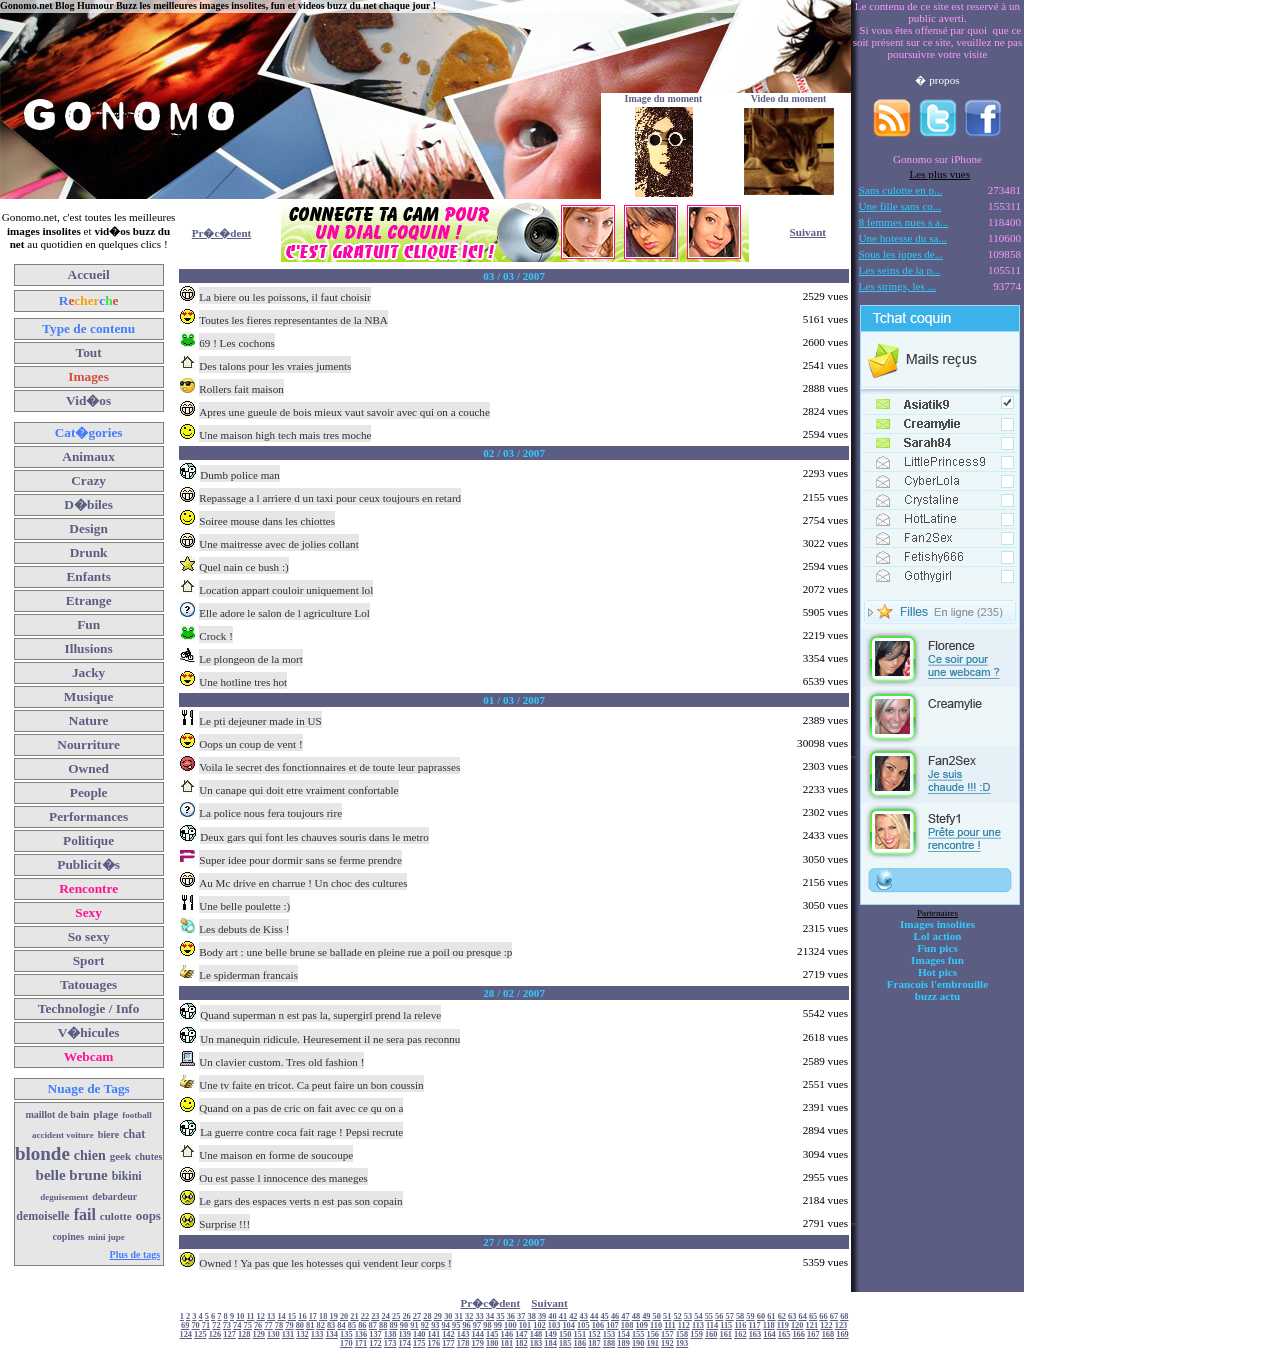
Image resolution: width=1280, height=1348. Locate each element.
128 (244, 1334)
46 (615, 1316)
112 (684, 1325)
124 (186, 1334)
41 (563, 1316)
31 (459, 1316)
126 (215, 1334)
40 (552, 1316)
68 (844, 1316)
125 (200, 1334)
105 (583, 1325)
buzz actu (937, 996)
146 (507, 1334)
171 (361, 1343)
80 (300, 1325)
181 (507, 1343)
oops (148, 1215)
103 (554, 1325)
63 (792, 1316)
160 (711, 1334)
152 (594, 1334)
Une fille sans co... (900, 206)
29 (438, 1316)
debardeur (114, 1196)
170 (346, 1343)
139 (404, 1334)
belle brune (72, 1175)
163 (755, 1334)
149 (550, 1334)
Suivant (808, 232)
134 (331, 1334)
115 (726, 1325)
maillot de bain (57, 1114)
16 (302, 1316)
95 (456, 1325)
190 (638, 1343)
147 (521, 1334)
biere (108, 1134)
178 (463, 1343)
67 (834, 1316)
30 (448, 1316)
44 (594, 1316)
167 (813, 1334)
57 (730, 1316)
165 (784, 1334)
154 (623, 1334)
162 (740, 1334)
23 (375, 1316)
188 (609, 1343)
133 (317, 1334)
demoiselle (42, 1216)
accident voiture (63, 1135)
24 (386, 1316)
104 (568, 1325)
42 (573, 1316)
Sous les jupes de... (901, 254)
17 (313, 1316)
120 (797, 1325)
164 (769, 1334)
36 (511, 1316)
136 (361, 1334)
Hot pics (937, 972)
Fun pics (937, 948)
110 (656, 1325)
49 (646, 1316)
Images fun (937, 960)
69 (185, 1325)
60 (761, 1316)
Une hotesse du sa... (903, 238)
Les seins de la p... (900, 270)
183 (536, 1343)
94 (446, 1325)
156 (653, 1334)
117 (755, 1325)
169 (842, 1334)
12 (261, 1316)
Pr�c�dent (222, 233)
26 (406, 1316)
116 (740, 1325)
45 (604, 1316)
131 (288, 1334)
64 (802, 1316)
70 (195, 1325)
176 (434, 1343)
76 (258, 1325)
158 (682, 1334)
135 (346, 1334)
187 (594, 1343)
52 (677, 1316)
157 (667, 1334)
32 (469, 1316)
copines (68, 1236)
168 (828, 1334)
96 (466, 1325)
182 (521, 1343)
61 (771, 1316)
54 (698, 1316)
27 (417, 1316)
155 (638, 1334)
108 (627, 1325)
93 (435, 1325)
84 (341, 1325)
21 (354, 1316)
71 (206, 1325)
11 (251, 1316)
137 (375, 1334)
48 (636, 1316)
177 (448, 1343)
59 (750, 1316)
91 (414, 1325)
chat (134, 1134)
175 (419, 1343)
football (137, 1115)
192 (667, 1343)
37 (521, 1316)
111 (670, 1325)
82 (320, 1325)
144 (477, 1334)
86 (362, 1325)
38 (532, 1316)
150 (565, 1334)
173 (390, 1343)
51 (667, 1316)
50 (657, 1316)
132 (302, 1334)
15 (292, 1316)
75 (248, 1325)
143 (463, 1334)
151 (580, 1334)
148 (536, 1334)
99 (498, 1325)
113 (698, 1325)
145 (492, 1334)
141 (434, 1334)
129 (258, 1334)
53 (688, 1316)
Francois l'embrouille (937, 984)
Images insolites (937, 924)
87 (373, 1325)
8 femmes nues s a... (904, 222)
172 (375, 1343)
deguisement (64, 1197)
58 (740, 1316)
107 (612, 1325)
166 (798, 1334)
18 (323, 1316)
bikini (127, 1176)
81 (310, 1325)
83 (331, 1325)
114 (712, 1325)
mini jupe (106, 1237)
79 (289, 1325)
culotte (116, 1216)
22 (365, 1316)
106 (598, 1325)
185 (565, 1343)
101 (525, 1325)
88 (383, 1325)
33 (479, 1316)
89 (393, 1325)
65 (813, 1316)
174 (404, 1343)
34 (490, 1316)
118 (769, 1325)
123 (841, 1325)
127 (229, 1334)
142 (448, 1334)
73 (227, 1325)
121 (812, 1325)
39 (542, 1316)
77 (268, 1325)
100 (510, 1325)
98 (487, 1325)
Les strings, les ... (897, 286)
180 (492, 1343)
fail (85, 1214)
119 (783, 1325)
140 (419, 1334)
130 (273, 1334)
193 (682, 1343)
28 (427, 1316)
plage (105, 1114)
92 (425, 1325)
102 (539, 1325)
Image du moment (664, 98)
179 (477, 1343)
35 (500, 1316)
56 (719, 1316)
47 (625, 1316)
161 (725, 1334)
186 (580, 1343)
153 (609, 1334)
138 (390, 1334)
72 (216, 1325)
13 (271, 1316)
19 (333, 1316)
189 (623, 1343)
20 (344, 1316)
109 (641, 1325)
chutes (148, 1156)
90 (404, 1325)
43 (584, 1316)
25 (396, 1316)
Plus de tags (135, 1254)
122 (826, 1325)
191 (653, 1343)
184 (550, 1343)
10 (240, 1316)
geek (120, 1156)
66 (823, 1316)
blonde (42, 1153)
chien (90, 1155)
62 (782, 1316)
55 (709, 1316)
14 (281, 1316)
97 (477, 1325)
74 (237, 1325)
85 (352, 1325)
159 (696, 1334)
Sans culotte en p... (901, 190)
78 (279, 1325)
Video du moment (789, 98)
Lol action (938, 936)
